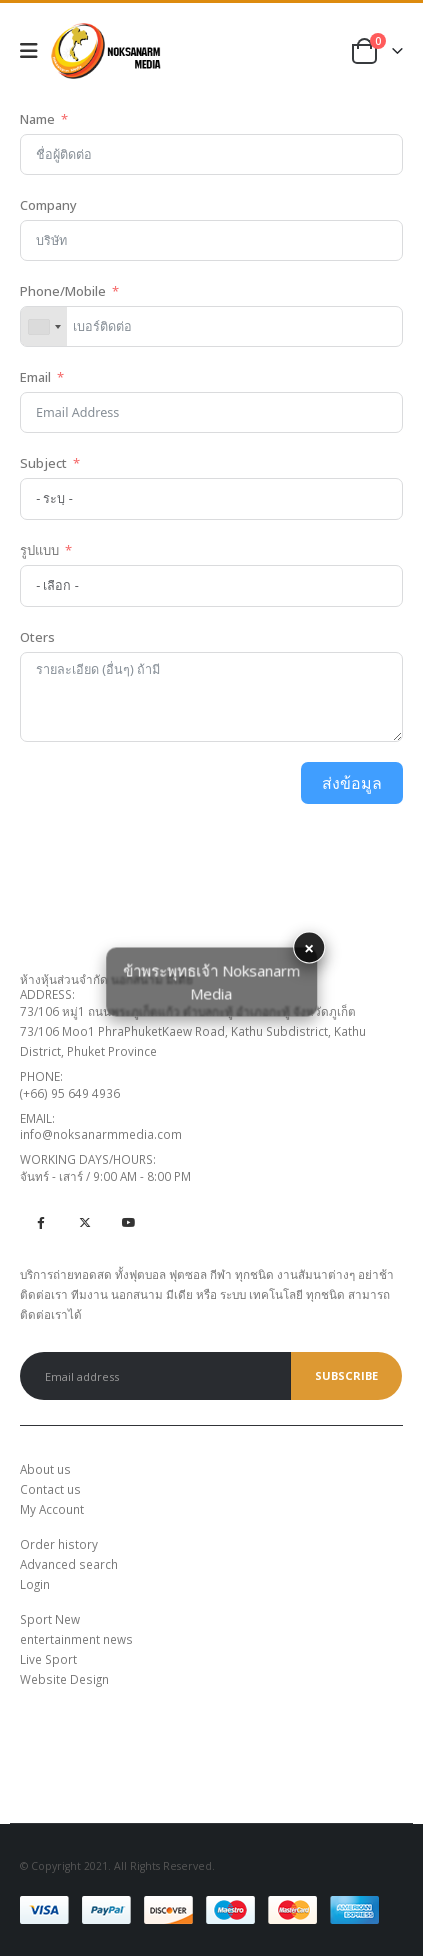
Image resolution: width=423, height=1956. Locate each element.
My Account (52, 1509)
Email (35, 377)
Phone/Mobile (63, 291)
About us (45, 1469)
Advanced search (69, 1564)
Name (37, 119)
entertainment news (76, 1639)
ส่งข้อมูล (352, 783)
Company (48, 205)
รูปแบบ (39, 550)
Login (35, 1584)
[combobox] (44, 326)
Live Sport (48, 1659)
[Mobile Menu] (35, 51)
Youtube (128, 1221)
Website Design (64, 1679)
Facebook (40, 1221)
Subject (45, 463)
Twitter (84, 1221)
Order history (59, 1544)
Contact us (50, 1489)
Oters (37, 637)
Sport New (50, 1619)
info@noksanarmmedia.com (101, 1134)
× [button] (309, 948)
